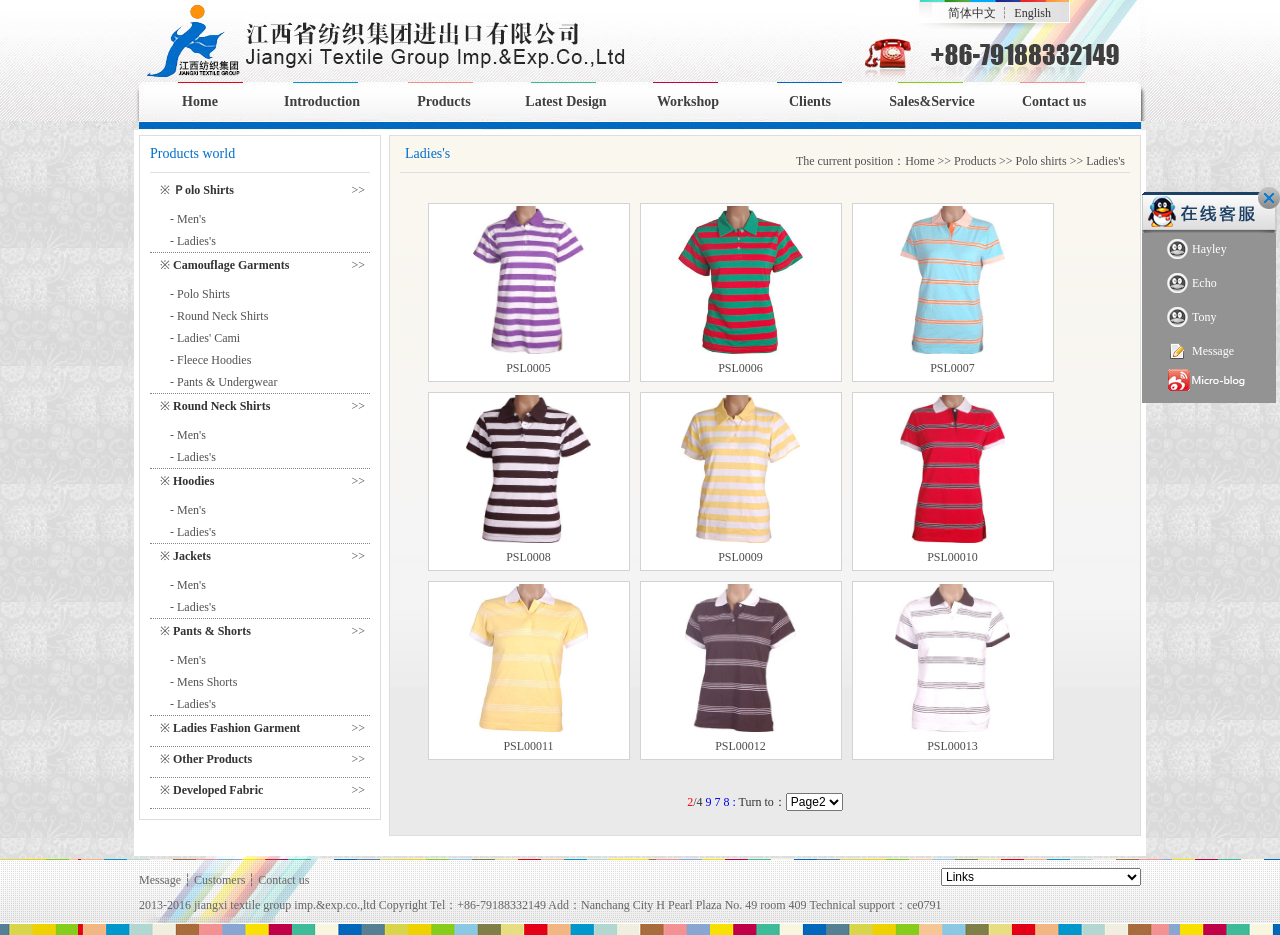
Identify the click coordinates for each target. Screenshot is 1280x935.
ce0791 (924, 905)
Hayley (1197, 249)
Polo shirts (1041, 161)
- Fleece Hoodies (210, 360)
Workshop (688, 101)
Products (443, 101)
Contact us (1054, 101)
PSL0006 (740, 368)
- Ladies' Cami (205, 338)
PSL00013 (952, 746)
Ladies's (1105, 161)
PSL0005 (528, 368)
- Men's (188, 219)
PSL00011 (528, 746)
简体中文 (972, 13)
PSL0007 (952, 368)
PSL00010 (952, 557)
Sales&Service (932, 101)
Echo (1192, 283)
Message (1200, 351)
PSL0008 (528, 557)
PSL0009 (740, 557)
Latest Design (565, 101)
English (1032, 13)
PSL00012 (740, 746)
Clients (810, 101)
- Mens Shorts (203, 682)
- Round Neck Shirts (219, 316)
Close (1269, 198)
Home (200, 101)
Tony (1192, 317)
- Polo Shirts (200, 294)
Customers (219, 880)
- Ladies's (193, 241)
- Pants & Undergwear (223, 382)
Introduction (322, 101)
